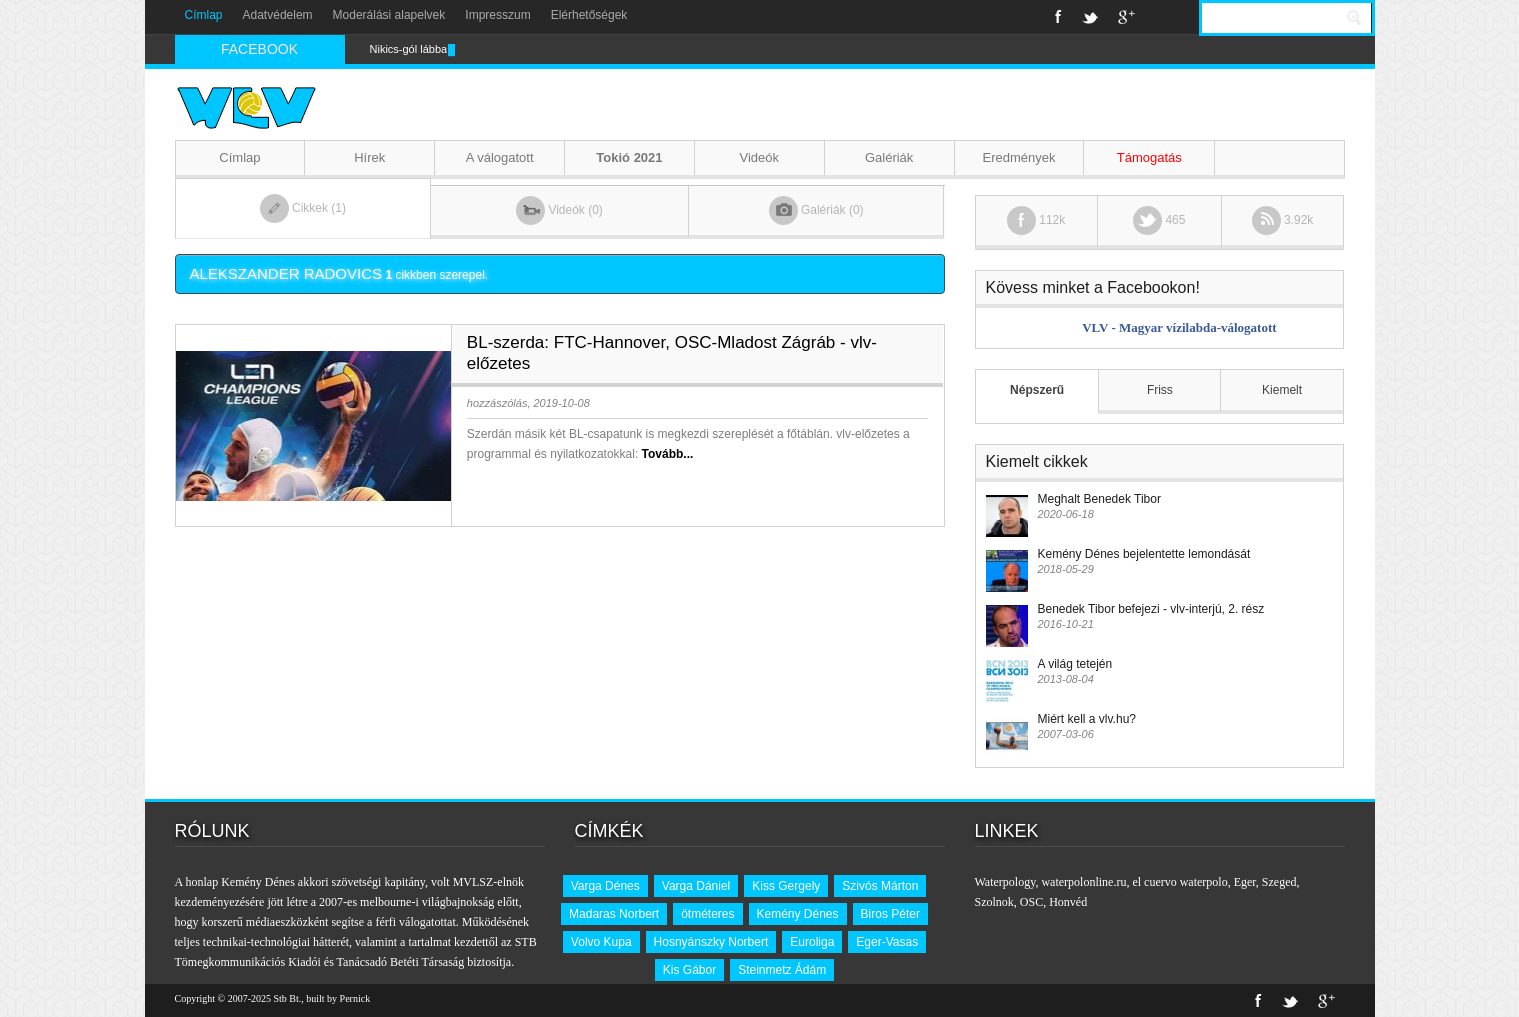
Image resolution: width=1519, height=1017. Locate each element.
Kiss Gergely (786, 886)
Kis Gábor (689, 970)
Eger (1245, 882)
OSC (1031, 902)
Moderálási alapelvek (389, 15)
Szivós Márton (880, 886)
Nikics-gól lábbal (410, 49)
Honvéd (1068, 902)
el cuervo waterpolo (1179, 882)
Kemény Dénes (798, 914)
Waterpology (1005, 882)
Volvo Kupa (601, 942)
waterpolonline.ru (1083, 882)
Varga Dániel (696, 886)
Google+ (1126, 17)
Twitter (1090, 17)
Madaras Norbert (614, 914)
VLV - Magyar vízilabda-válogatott (1179, 327)
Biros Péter (890, 914)
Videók (760, 157)
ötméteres (707, 914)
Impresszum (497, 15)
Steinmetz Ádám (782, 970)
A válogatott (500, 157)
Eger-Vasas (887, 942)
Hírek (369, 157)
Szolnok (994, 902)
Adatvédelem (278, 15)
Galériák (889, 157)
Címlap (204, 15)
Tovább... (668, 454)
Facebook (1058, 17)
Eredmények (1018, 157)
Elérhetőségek (589, 15)
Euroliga (812, 942)
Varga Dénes (605, 886)
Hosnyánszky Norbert (711, 942)
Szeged (1279, 882)
